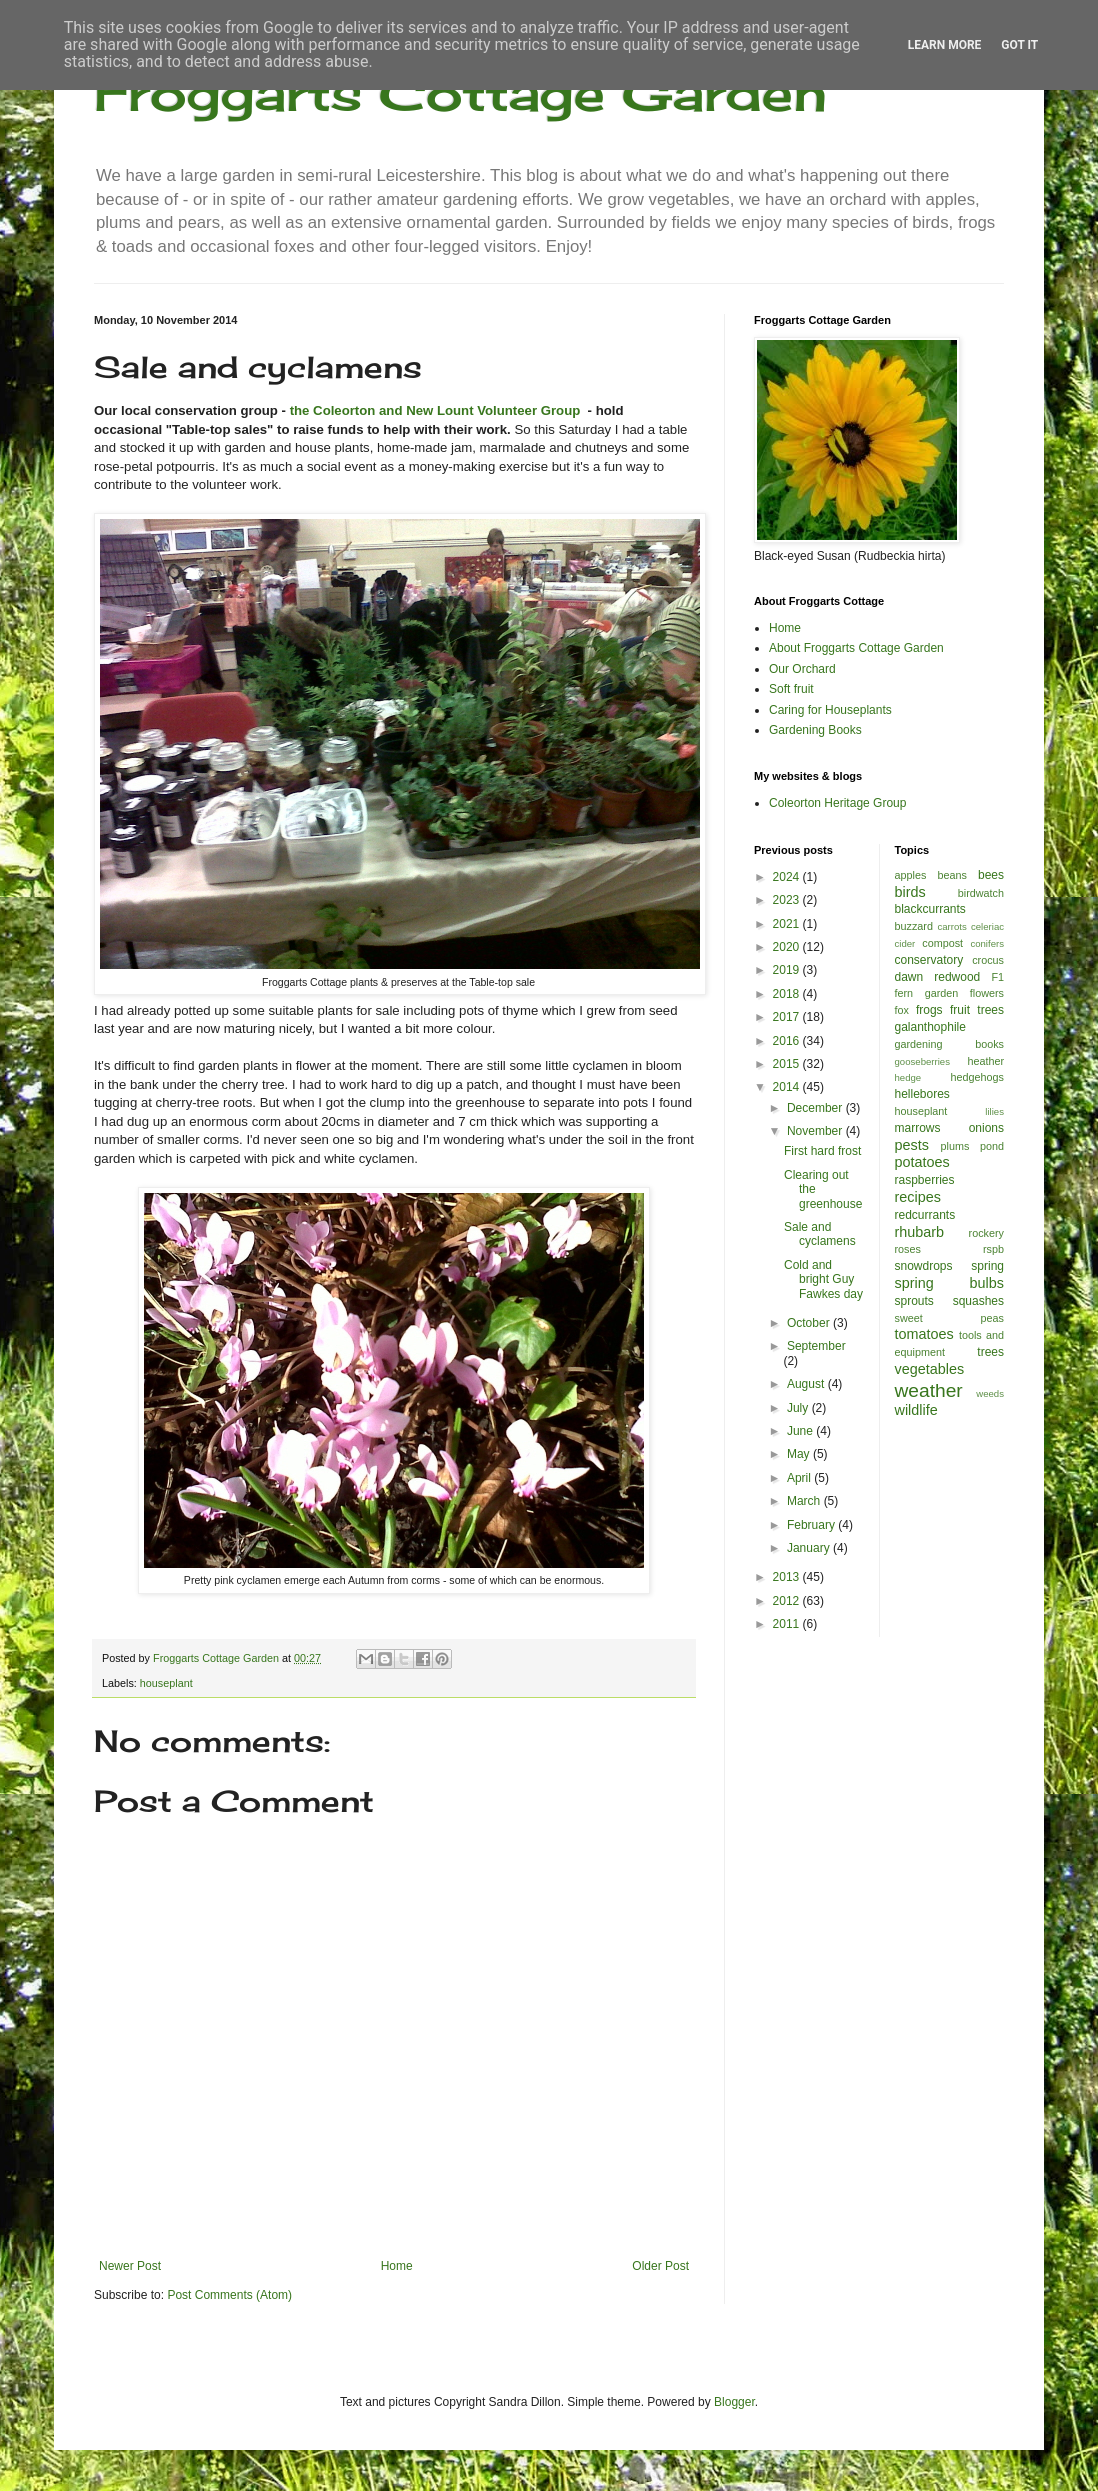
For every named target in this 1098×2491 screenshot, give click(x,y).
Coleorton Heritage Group (837, 803)
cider (905, 943)
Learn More (945, 45)
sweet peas (950, 1318)
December (816, 1108)
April (800, 1478)
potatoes (922, 1162)
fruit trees (977, 1010)
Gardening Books (815, 730)
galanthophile (930, 1027)
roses (908, 1249)
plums (955, 1146)
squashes (978, 1301)
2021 (788, 924)
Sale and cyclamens (820, 1234)
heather (985, 1061)
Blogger (734, 2402)
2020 (788, 947)
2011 (788, 1624)
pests (912, 1145)
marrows (918, 1128)
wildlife (916, 1410)
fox (902, 1010)
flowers (987, 993)
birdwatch (981, 893)
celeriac (987, 926)
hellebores (922, 1094)
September (816, 1346)
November (816, 1131)
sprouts (914, 1301)
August (807, 1384)
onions (986, 1128)
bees (991, 875)
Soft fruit (791, 689)
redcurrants (925, 1215)
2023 (788, 900)
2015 (788, 1064)
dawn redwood (938, 977)
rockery (986, 1233)
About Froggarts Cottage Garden (856, 648)
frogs (929, 1010)
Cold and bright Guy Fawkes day (823, 1279)
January (810, 1548)
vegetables (930, 1369)
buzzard (914, 926)
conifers (987, 943)
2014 (788, 1087)
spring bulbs (950, 1283)
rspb (993, 1249)
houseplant (166, 1683)
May (800, 1454)
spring (987, 1266)
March (805, 1501)
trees (990, 1352)
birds (910, 892)
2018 (788, 994)
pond (992, 1146)
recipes (918, 1197)
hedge (908, 1077)
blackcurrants (930, 909)
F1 (997, 977)
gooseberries (922, 1061)
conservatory (929, 960)
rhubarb (920, 1232)
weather (929, 1390)
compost (942, 943)
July (799, 1408)
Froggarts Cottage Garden (460, 92)
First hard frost (822, 1151)
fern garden (927, 993)
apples (911, 875)
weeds (990, 1393)
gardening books (950, 1044)
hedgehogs (977, 1077)
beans (951, 875)
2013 (788, 1577)
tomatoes (924, 1334)
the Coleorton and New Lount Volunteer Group (435, 410)
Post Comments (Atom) (229, 2295)
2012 (788, 1601)
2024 (788, 877)
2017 (788, 1017)
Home (397, 2266)
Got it (1019, 45)
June (801, 1431)
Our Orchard (802, 669)
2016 (788, 1041)
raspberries (925, 1180)
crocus (988, 960)
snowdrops (924, 1266)
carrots (951, 926)
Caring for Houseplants (830, 710)
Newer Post (130, 2266)
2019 (788, 970)
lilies (994, 1111)
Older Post (660, 2266)
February (812, 1525)
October (810, 1323)
